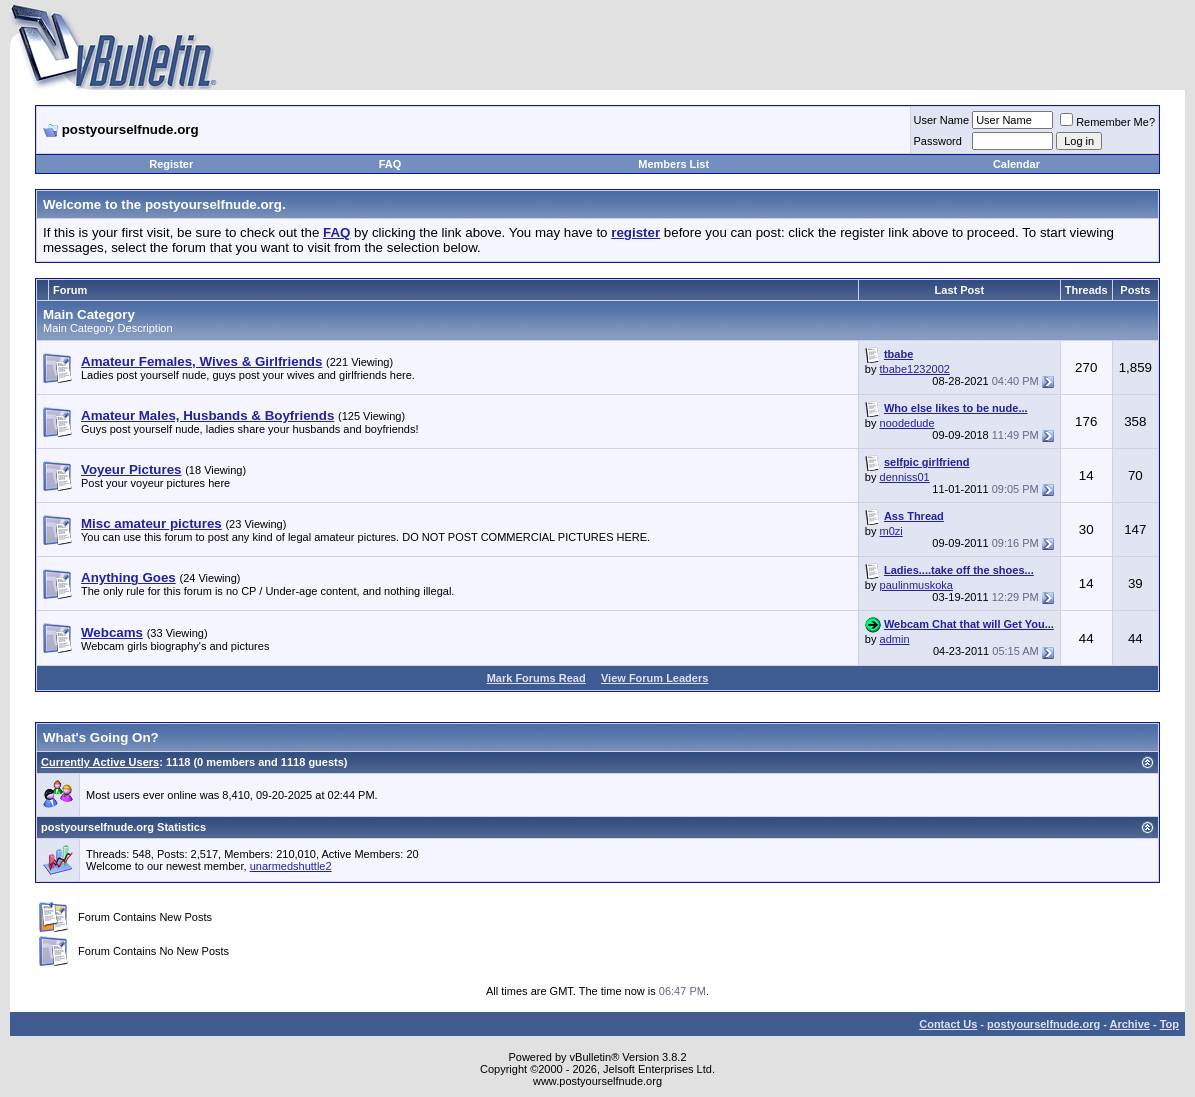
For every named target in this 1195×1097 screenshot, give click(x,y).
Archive (1130, 1024)
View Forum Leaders (654, 678)
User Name (942, 120)
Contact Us (948, 1024)
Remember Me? (1107, 122)
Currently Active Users (100, 762)
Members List (673, 164)
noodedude (907, 423)
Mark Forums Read (536, 678)
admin (895, 639)
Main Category (89, 314)
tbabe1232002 (915, 369)
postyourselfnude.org (1043, 1024)
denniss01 (905, 477)
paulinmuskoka (916, 585)
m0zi (891, 531)
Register (171, 164)
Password (938, 141)
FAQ (390, 164)
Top (1169, 1024)
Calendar (1016, 164)
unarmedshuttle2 (291, 866)
